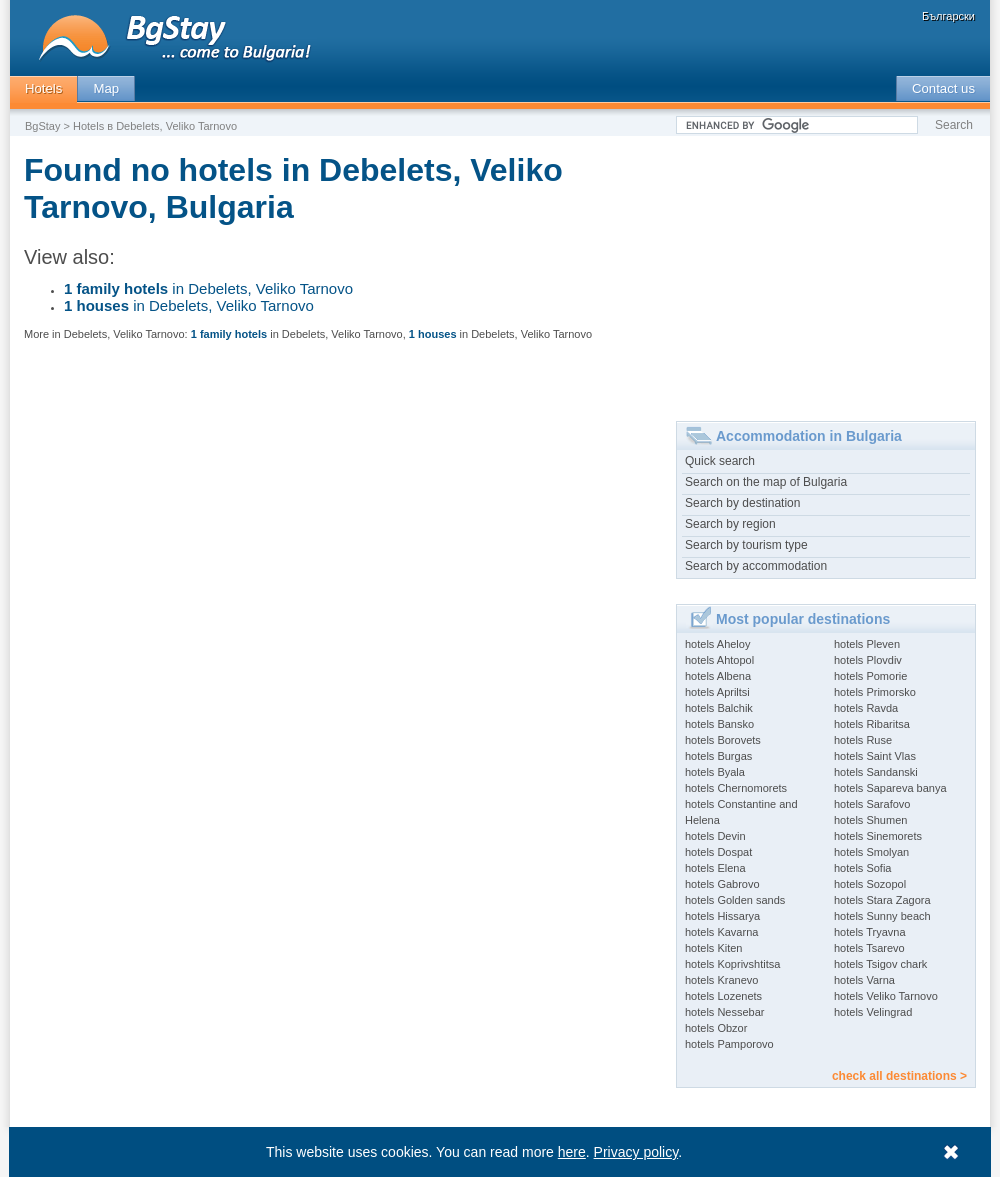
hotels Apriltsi (717, 692)
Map (106, 88)
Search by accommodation (756, 566)
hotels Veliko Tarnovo (886, 996)
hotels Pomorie (870, 676)
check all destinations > (899, 1076)
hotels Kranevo (721, 980)
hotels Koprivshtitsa (732, 964)
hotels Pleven (867, 644)
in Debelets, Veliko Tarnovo (208, 288)
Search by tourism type (746, 545)
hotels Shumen (870, 820)
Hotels (43, 88)
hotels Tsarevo (869, 948)
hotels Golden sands (735, 900)
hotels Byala (715, 772)
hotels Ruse (863, 740)
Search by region (730, 524)
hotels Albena (718, 676)
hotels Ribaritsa (872, 724)
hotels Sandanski (876, 772)
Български (948, 16)
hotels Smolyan (871, 852)
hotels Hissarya (722, 916)
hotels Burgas (718, 756)
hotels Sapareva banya (890, 788)
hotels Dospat (718, 852)
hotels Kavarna (721, 932)
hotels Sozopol (870, 884)
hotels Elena (715, 868)
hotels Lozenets (723, 996)
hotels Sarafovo (872, 804)
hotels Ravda (866, 708)
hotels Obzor (716, 1028)
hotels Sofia (862, 868)
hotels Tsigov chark (880, 964)
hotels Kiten (713, 948)
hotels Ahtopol (719, 660)
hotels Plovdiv (868, 660)
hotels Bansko (719, 724)
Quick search (720, 461)
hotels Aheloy (717, 644)
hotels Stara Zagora (882, 900)
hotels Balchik (719, 708)
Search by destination (742, 503)
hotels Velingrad (873, 1012)
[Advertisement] (815, 271)
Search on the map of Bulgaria (766, 482)
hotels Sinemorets (878, 836)
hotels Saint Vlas (875, 756)
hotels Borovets (723, 740)
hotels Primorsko (875, 692)
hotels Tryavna (870, 932)
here (572, 1152)
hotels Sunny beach (882, 916)
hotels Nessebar (725, 1012)
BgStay (42, 126)
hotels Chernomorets (736, 788)
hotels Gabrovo (722, 884)
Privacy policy (636, 1152)
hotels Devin (715, 836)
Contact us (943, 88)
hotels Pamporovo (729, 1044)
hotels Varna (864, 980)
